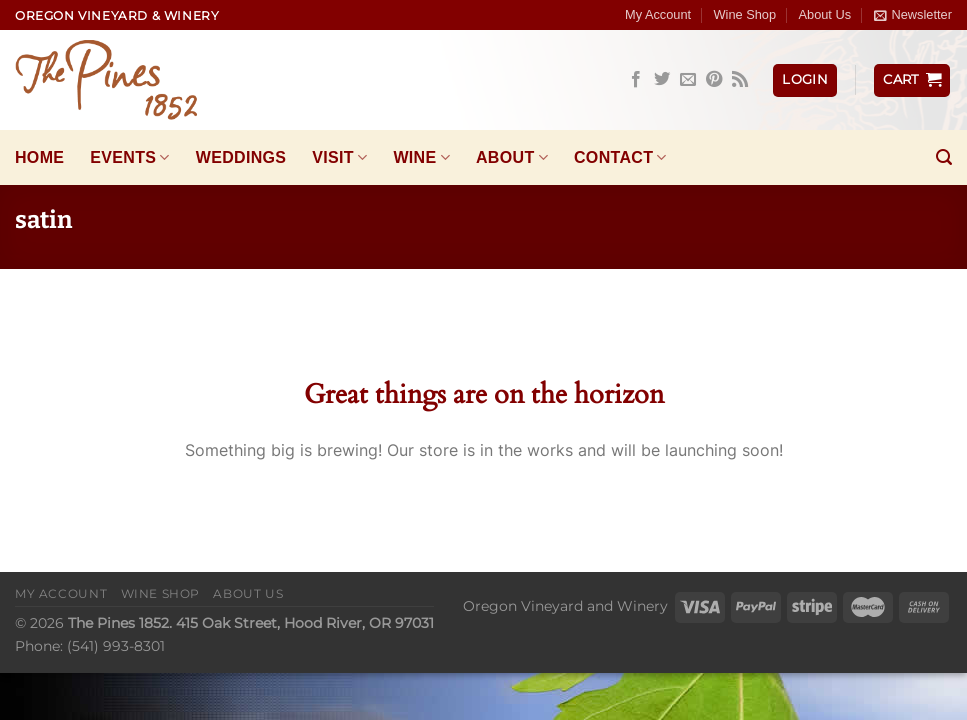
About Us (824, 14)
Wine (421, 157)
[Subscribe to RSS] (740, 80)
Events (129, 157)
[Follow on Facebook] (636, 80)
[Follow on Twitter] (662, 80)
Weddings (241, 157)
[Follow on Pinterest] (714, 80)
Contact (620, 157)
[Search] (944, 157)
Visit (339, 157)
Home (39, 157)
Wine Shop (745, 14)
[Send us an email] (688, 80)
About (512, 157)
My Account (658, 14)
